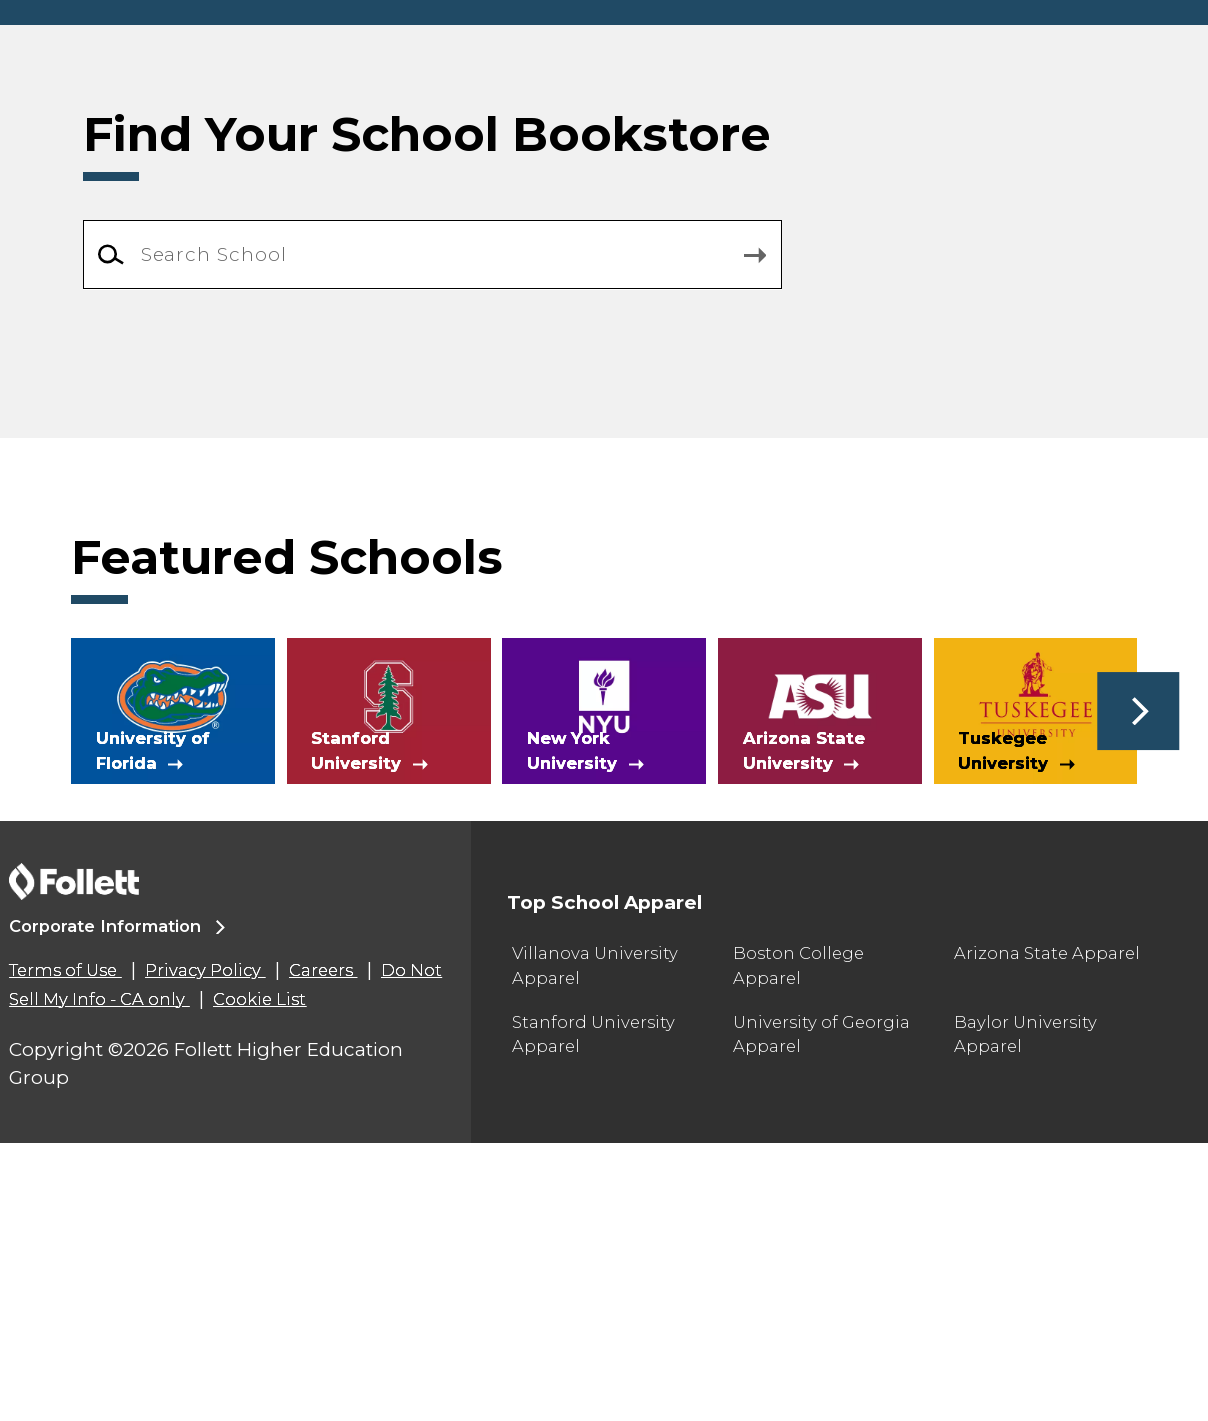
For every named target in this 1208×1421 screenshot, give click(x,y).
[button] (1138, 988)
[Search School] (433, 532)
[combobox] (433, 532)
